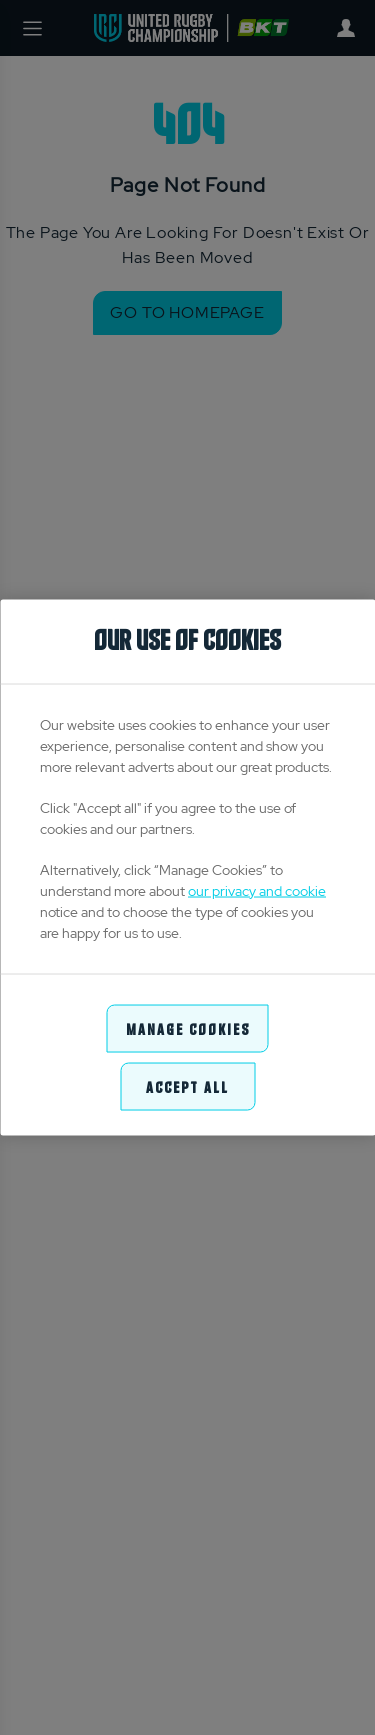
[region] (187, 867)
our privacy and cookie (257, 890)
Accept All (187, 1086)
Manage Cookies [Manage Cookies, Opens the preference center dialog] (188, 1027)
